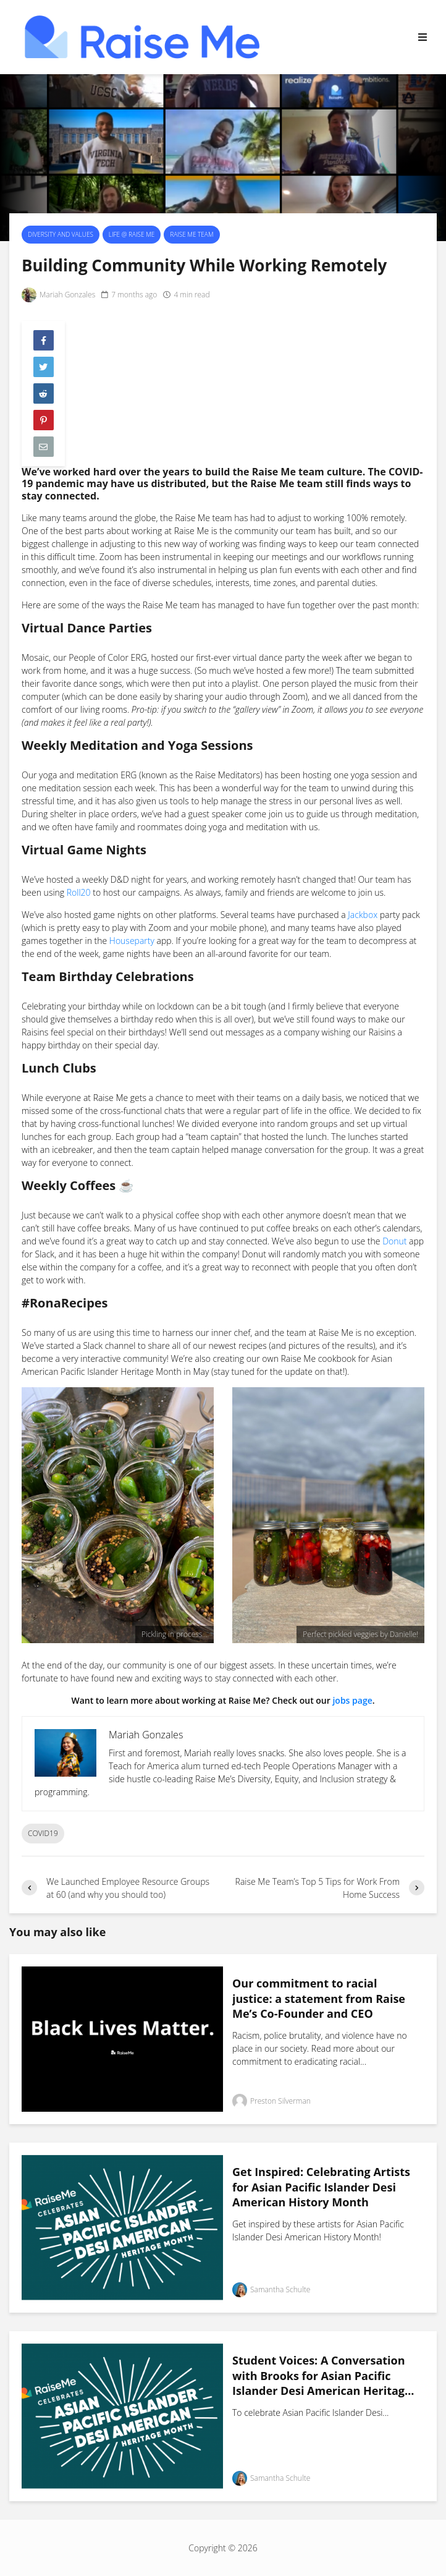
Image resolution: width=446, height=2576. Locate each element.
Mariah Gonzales (58, 294)
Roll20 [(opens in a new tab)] (79, 892)
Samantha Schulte (271, 2289)
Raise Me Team (191, 234)
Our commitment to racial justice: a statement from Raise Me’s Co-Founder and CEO (318, 1998)
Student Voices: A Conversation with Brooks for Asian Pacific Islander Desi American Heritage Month (321, 2376)
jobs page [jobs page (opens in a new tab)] (352, 1700)
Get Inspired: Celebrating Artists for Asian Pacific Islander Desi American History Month (321, 2186)
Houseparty (131, 940)
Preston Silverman (271, 2101)
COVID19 (43, 1833)
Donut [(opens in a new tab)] (394, 1241)
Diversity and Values (60, 234)
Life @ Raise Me (131, 234)
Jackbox (362, 914)
